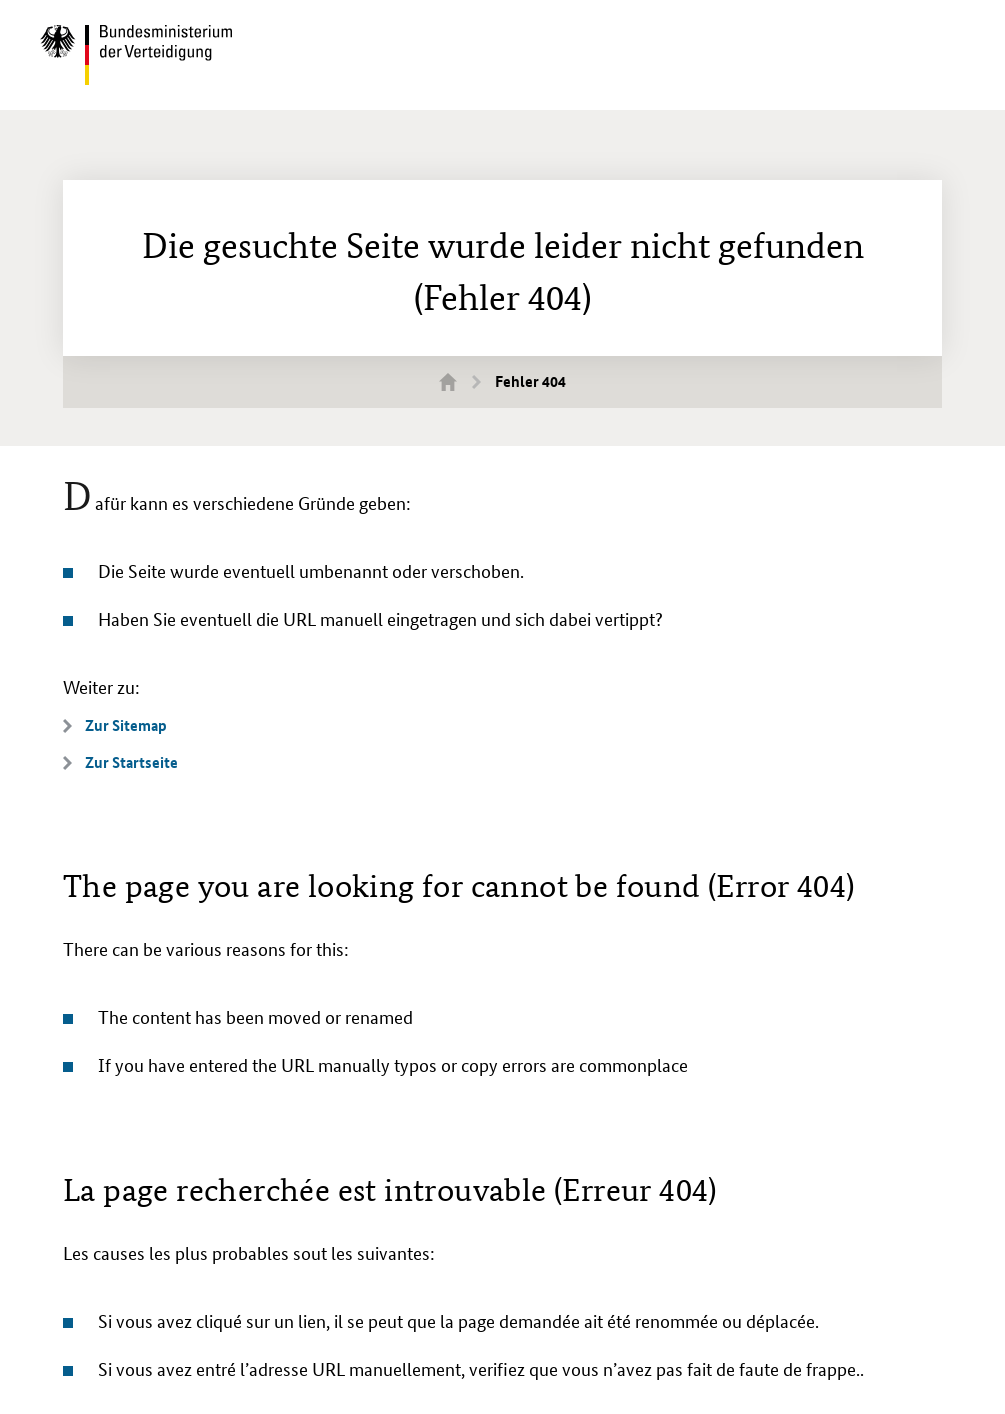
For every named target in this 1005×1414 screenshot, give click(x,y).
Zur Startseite (131, 762)
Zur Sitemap (126, 725)
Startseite (460, 381)
